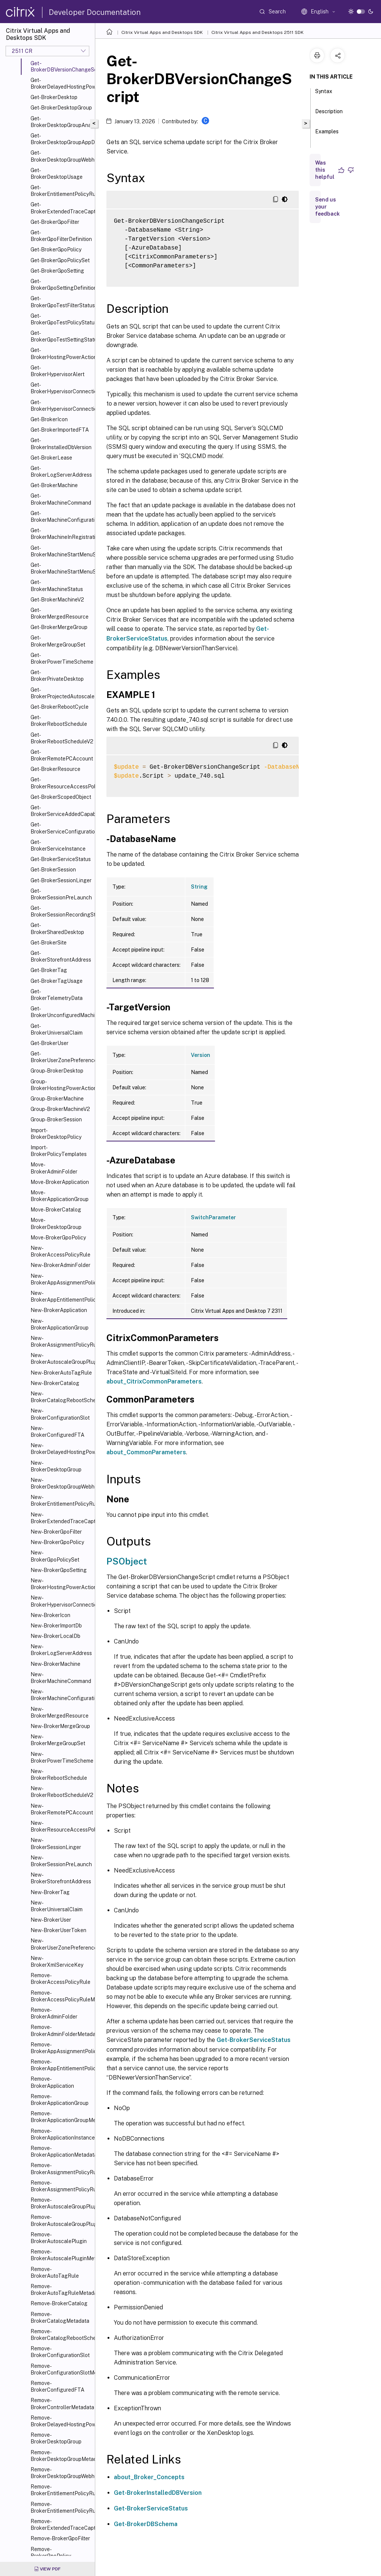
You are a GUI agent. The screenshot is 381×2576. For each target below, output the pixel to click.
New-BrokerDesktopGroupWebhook (61, 1483)
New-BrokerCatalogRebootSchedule (61, 1397)
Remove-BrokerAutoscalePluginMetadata (61, 2255)
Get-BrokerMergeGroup (59, 627)
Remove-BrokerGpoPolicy (51, 2552)
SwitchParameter (213, 1217)
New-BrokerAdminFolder (60, 1265)
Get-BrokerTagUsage (57, 981)
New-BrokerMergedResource (60, 1712)
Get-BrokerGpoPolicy (56, 249)
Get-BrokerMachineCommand (61, 499)
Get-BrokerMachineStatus (57, 585)
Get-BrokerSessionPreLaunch (61, 894)
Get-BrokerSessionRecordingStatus (61, 911)
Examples (327, 134)
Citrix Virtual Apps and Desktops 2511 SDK (257, 32)
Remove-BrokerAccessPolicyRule (60, 1978)
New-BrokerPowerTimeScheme (61, 1757)
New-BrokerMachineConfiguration (61, 1695)
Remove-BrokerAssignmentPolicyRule (61, 2168)
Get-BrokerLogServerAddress (61, 471)
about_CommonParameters (146, 1452)
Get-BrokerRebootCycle (60, 707)
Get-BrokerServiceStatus (61, 859)
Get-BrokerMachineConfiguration (61, 516)
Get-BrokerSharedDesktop (57, 928)
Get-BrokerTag (49, 970)
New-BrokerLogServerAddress (61, 1649)
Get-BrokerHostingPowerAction (61, 353)
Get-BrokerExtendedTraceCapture (61, 207)
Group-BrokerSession (56, 1119)
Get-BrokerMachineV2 (57, 600)
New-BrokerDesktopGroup (56, 1466)
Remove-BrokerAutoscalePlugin (59, 2238)
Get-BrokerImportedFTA (60, 430)
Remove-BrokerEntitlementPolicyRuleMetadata (61, 2507)
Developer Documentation (95, 12)
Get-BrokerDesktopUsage (57, 173)
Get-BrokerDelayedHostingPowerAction (61, 83)
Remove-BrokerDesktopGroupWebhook (61, 2473)
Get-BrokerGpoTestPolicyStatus (61, 319)
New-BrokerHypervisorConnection (61, 1601)
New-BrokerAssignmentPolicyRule (61, 1341)
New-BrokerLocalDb (55, 1636)
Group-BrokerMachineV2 (60, 1109)
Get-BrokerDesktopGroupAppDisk (61, 139)
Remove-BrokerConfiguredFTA (57, 2386)
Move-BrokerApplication (60, 1182)
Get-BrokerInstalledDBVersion (158, 2492)
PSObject (126, 1561)
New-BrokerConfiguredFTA (57, 1431)
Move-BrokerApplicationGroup (60, 1195)
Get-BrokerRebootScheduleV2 (61, 738)
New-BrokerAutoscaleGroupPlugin (61, 1358)
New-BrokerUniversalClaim (57, 1906)
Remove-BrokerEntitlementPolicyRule (61, 2490)
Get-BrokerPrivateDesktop (57, 675)
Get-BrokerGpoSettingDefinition (61, 284)
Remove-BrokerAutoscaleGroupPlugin (61, 2203)
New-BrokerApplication (59, 1310)
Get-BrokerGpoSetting (57, 271)
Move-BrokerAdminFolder (54, 1168)
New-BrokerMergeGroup (60, 1726)
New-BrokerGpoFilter (56, 1532)
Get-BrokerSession (53, 870)
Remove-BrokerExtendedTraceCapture (61, 2524)
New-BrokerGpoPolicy (57, 1542)
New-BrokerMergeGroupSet (58, 1740)
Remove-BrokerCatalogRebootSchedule (61, 2334)
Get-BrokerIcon (49, 419)
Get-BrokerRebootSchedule (59, 720)
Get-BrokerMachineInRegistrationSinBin (61, 533)
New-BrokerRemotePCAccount (61, 1809)
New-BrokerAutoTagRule (61, 1373)
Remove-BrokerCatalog (59, 2303)
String (199, 887)
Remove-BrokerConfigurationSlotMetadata (61, 2369)
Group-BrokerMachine (57, 1099)
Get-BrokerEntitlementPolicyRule (61, 190)
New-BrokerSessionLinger (56, 1843)
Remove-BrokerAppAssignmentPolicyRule (61, 2048)
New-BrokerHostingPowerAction (61, 1584)
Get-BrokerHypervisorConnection (61, 388)
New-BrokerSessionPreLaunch (61, 1861)
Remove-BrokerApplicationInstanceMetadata (61, 2134)
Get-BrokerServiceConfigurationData (61, 828)
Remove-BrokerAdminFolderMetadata (61, 2030)
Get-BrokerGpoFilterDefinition (61, 235)
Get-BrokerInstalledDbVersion (61, 443)
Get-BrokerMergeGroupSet (58, 641)
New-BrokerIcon (50, 1615)
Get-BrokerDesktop (54, 97)
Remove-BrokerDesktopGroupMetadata (61, 2455)
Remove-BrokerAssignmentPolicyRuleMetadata (61, 2186)
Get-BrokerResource (55, 769)
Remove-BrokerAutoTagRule (55, 2272)
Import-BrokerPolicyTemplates (59, 1150)
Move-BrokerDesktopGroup (56, 1223)
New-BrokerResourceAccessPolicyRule (61, 1826)
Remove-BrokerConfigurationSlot (60, 2351)
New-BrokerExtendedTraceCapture (61, 1518)
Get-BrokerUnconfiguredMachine (61, 1012)
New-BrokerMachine (55, 1664)
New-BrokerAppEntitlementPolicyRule (61, 1296)
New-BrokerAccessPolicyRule (60, 1251)
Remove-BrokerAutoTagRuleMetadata (61, 2289)
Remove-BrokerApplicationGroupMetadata (61, 2116)
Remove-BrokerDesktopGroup (56, 2438)
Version (200, 1055)
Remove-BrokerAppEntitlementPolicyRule (61, 2065)
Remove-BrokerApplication (52, 2082)
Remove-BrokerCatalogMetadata (60, 2317)
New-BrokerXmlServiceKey (57, 1961)
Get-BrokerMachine (54, 485)
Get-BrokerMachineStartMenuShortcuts (61, 568)
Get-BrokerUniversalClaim (57, 1029)
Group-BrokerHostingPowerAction (61, 1085)
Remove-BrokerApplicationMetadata (61, 2151)
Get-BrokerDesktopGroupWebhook (61, 156)
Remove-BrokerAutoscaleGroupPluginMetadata (61, 2220)
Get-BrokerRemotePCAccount (61, 755)
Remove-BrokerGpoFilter (60, 2538)
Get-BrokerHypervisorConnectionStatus (61, 405)
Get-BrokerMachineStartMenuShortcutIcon (61, 551)
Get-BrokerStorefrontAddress (61, 956)
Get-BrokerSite (49, 943)
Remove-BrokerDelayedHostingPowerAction (61, 2421)
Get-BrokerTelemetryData (57, 994)
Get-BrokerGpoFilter (55, 222)
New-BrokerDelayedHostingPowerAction (61, 1448)
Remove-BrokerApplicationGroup (60, 2099)
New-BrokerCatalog (55, 1383)
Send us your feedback (327, 207)
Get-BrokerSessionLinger (61, 880)
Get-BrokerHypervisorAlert (57, 371)
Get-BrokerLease (51, 458)
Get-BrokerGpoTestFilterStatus (61, 301)
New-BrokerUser (51, 1920)
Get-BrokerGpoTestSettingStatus (61, 336)
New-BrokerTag (50, 1892)
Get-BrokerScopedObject (61, 797)
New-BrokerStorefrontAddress (61, 1878)
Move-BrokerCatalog (56, 1210)
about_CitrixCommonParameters (154, 1381)
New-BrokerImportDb (56, 1626)
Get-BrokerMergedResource (60, 613)
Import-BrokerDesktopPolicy (56, 1133)
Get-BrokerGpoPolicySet (60, 260)
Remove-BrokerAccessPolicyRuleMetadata (61, 1996)
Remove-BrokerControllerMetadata (61, 2403)
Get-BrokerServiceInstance (58, 845)
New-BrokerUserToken (58, 1930)
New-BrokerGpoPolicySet (55, 1556)
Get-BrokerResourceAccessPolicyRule (61, 782)
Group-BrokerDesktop (57, 1071)
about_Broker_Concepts (149, 2477)
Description (329, 114)
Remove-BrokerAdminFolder (54, 2013)
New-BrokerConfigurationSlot (60, 1414)
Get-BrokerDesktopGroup (61, 108)
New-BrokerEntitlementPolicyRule (61, 1500)
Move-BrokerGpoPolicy (58, 1238)
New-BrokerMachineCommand (61, 1677)
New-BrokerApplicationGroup (60, 1324)
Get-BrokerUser (49, 1043)
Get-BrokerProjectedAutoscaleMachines (61, 693)
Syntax (323, 94)
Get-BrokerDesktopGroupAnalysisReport (61, 121)
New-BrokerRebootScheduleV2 (61, 1791)
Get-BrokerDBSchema (145, 2524)
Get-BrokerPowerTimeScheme (61, 658)
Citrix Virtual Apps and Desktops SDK (162, 32)
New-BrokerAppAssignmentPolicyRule (61, 1279)
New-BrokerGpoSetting (59, 1570)
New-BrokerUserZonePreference (61, 1944)
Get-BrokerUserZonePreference (61, 1057)
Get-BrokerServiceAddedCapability (61, 810)
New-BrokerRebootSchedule (59, 1774)
